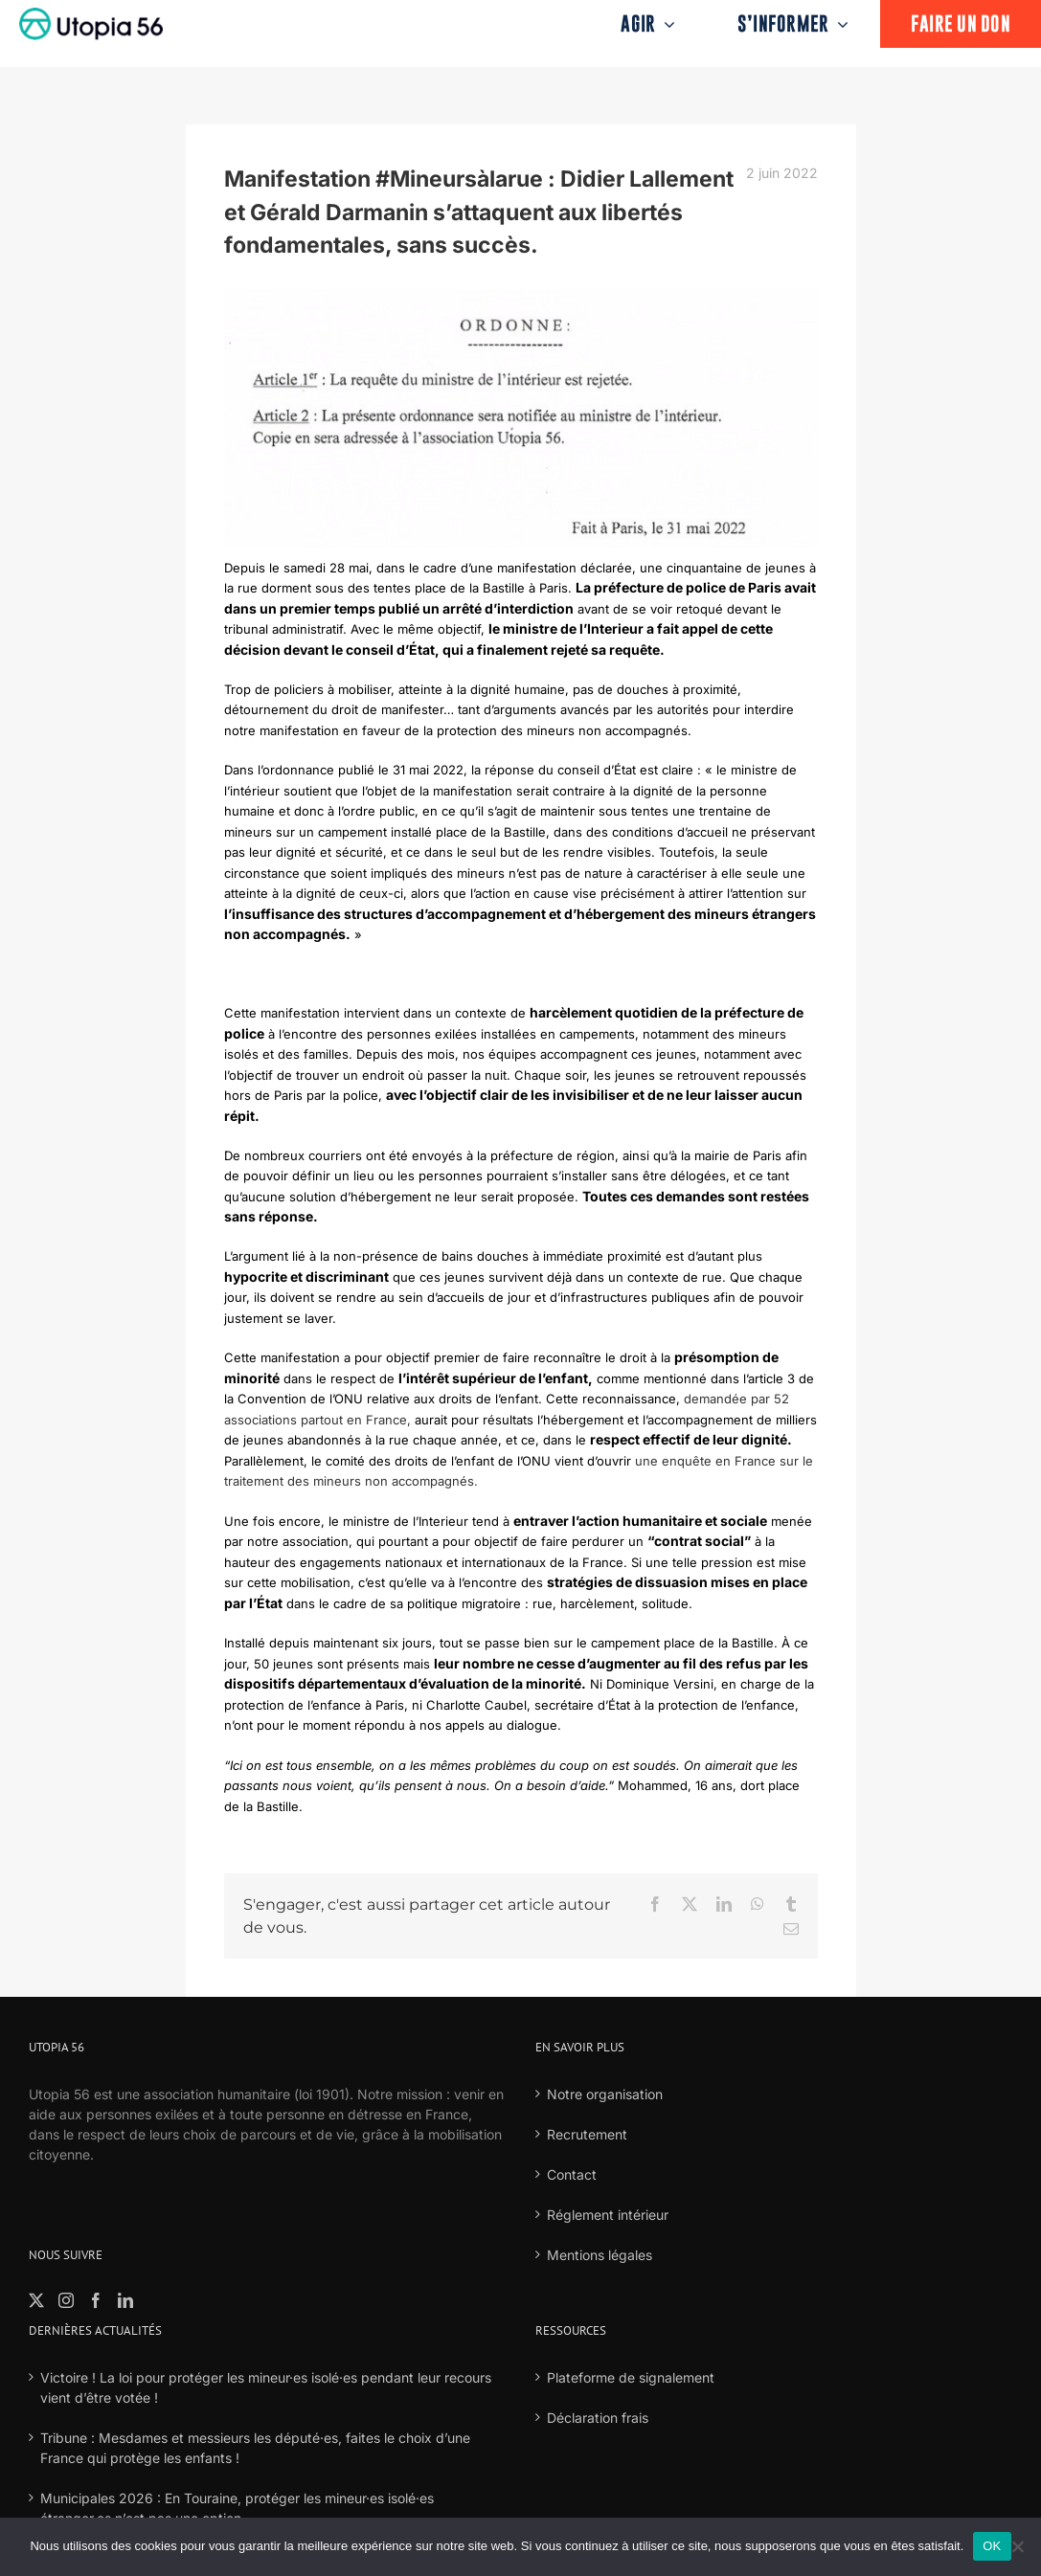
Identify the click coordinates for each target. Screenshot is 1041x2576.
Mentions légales (599, 2255)
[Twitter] (36, 2300)
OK (992, 2546)
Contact (572, 2174)
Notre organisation (605, 2094)
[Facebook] (95, 2300)
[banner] (521, 418)
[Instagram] (66, 2300)
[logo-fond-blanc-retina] (91, 14)
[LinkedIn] (125, 2300)
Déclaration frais (597, 2417)
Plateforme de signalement (630, 2377)
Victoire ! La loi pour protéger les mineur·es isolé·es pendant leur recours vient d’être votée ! (265, 2387)
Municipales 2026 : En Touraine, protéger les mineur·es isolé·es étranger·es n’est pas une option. (237, 2508)
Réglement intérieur (607, 2214)
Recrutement (587, 2134)
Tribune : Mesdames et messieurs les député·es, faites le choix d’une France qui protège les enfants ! (255, 2448)
